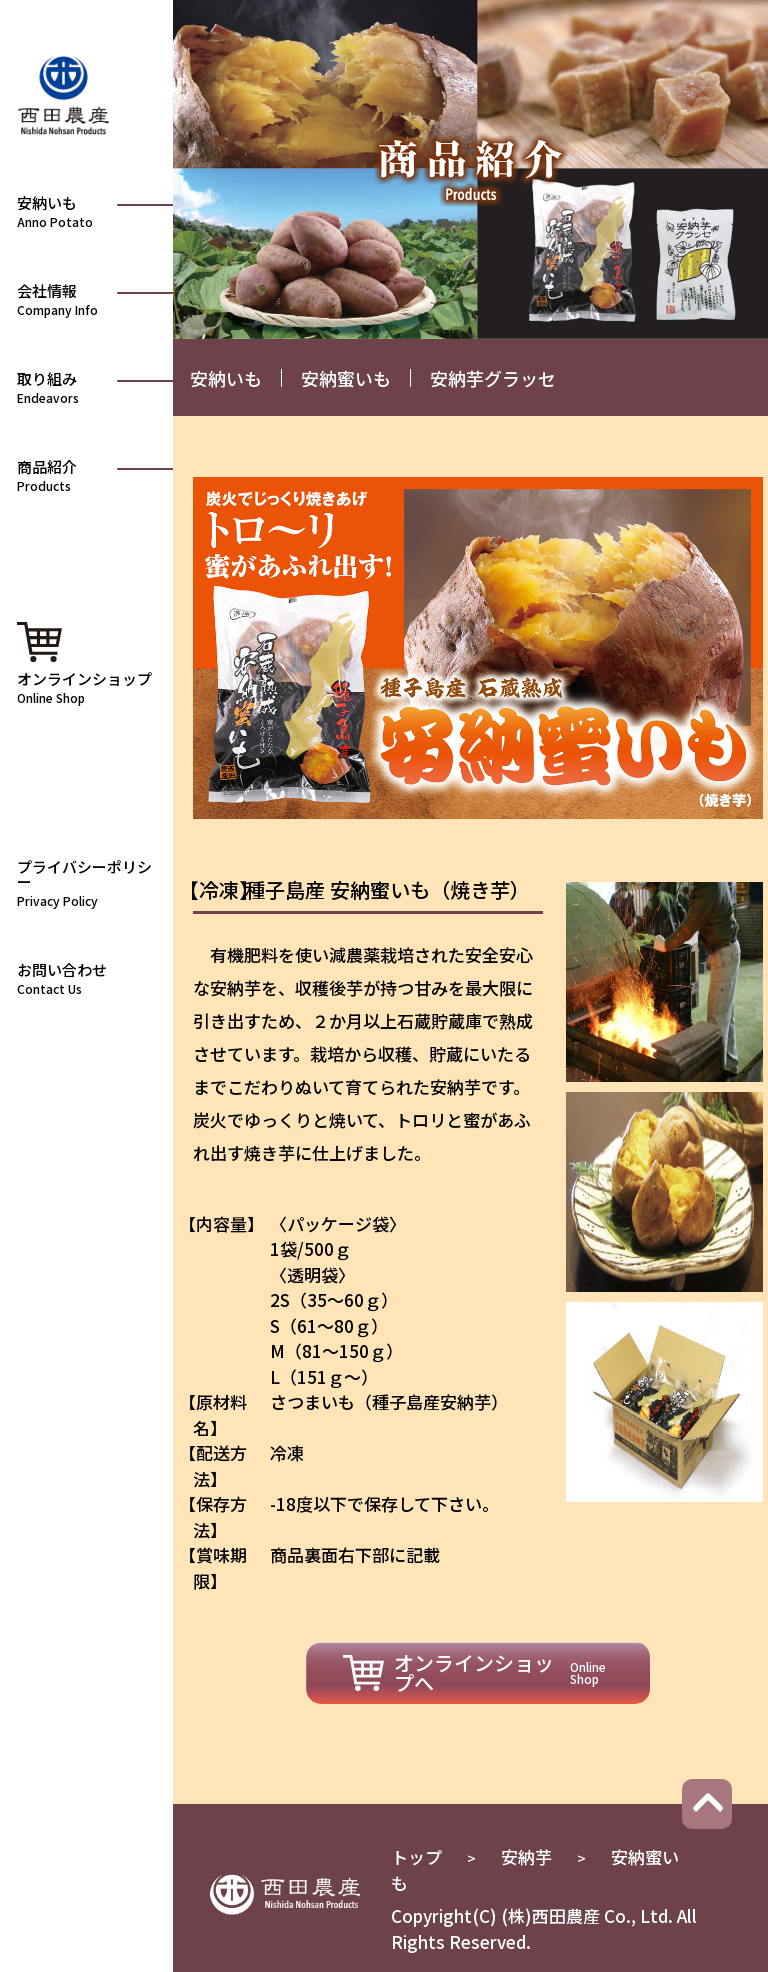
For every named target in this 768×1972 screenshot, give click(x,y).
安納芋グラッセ (493, 378)
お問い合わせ (90, 977)
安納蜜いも (346, 378)
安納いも (226, 378)
